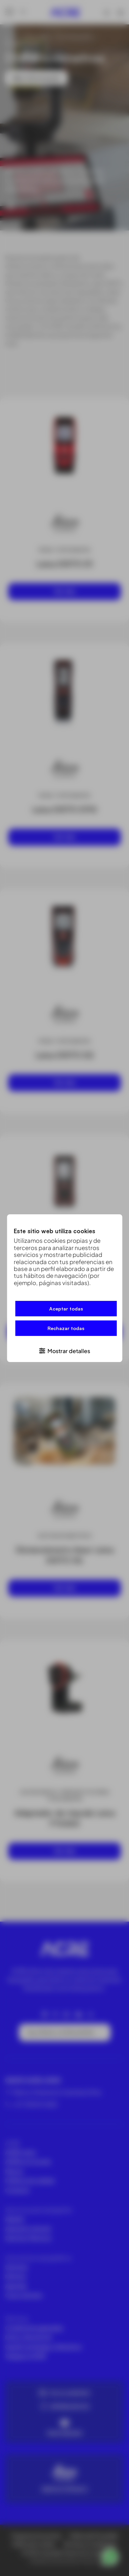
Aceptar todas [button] (66, 1309)
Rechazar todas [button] (65, 1328)
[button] (64, 1350)
